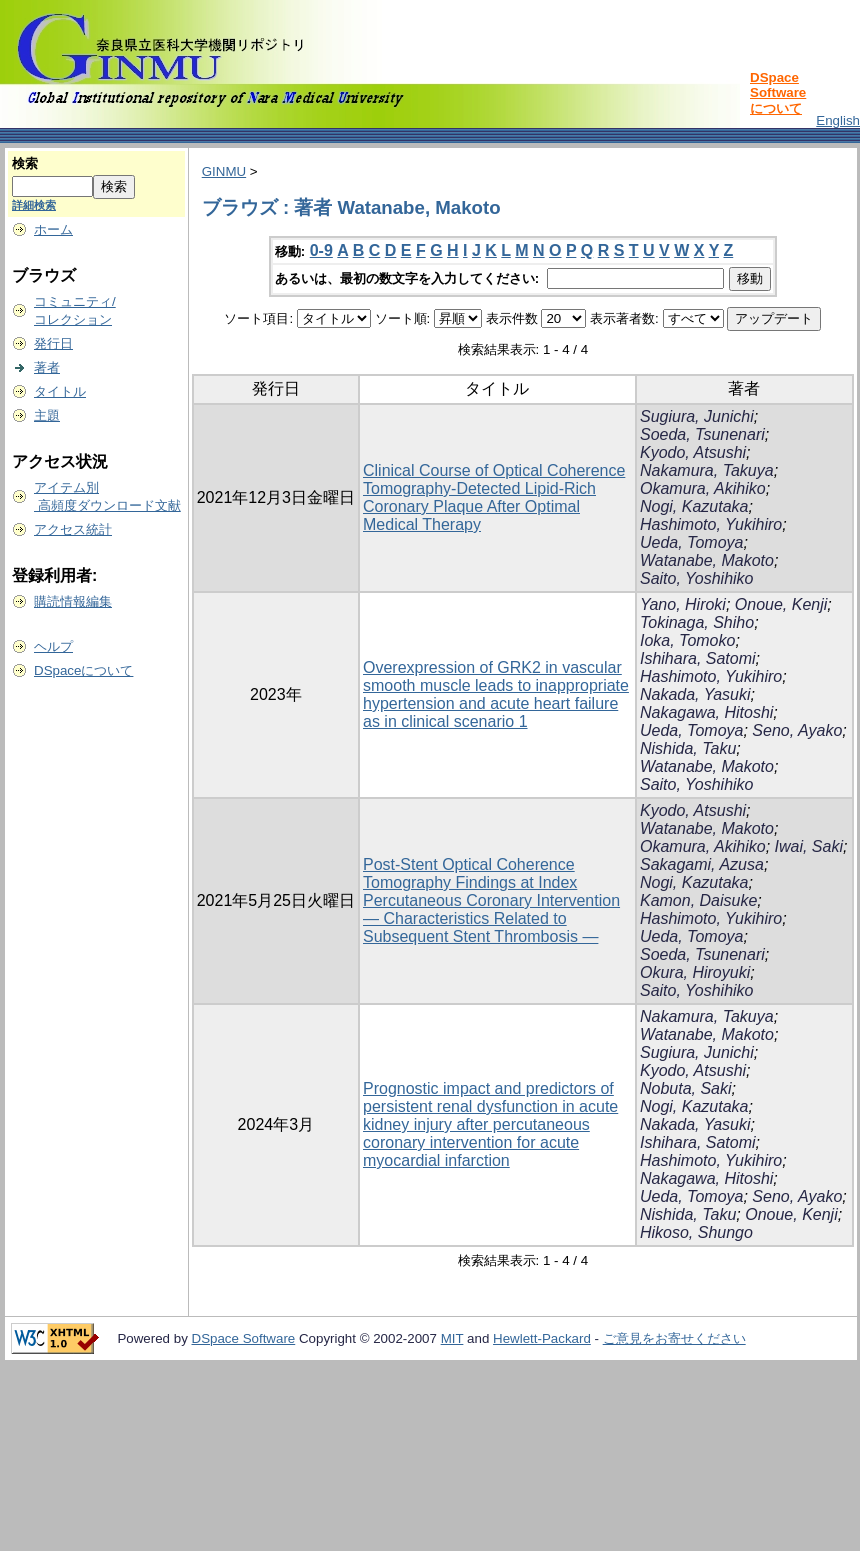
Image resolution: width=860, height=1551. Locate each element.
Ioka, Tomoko (687, 640)
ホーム (53, 229)
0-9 (321, 250)
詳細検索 (34, 205)
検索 (25, 163)
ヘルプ (53, 646)
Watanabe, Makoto (707, 560)
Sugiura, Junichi (697, 416)
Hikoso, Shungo (696, 1232)
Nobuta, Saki (686, 1088)
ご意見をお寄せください (674, 1338)
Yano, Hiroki (683, 604)
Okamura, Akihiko (703, 488)
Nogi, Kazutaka (694, 506)
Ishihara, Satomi (698, 658)
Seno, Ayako (797, 730)
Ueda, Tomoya (691, 542)
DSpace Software (244, 1338)
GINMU (224, 171)
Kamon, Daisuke (698, 900)
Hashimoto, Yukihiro (711, 524)
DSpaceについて (83, 670)
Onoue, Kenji (781, 604)
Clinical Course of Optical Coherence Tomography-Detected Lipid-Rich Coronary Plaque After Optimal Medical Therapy (494, 497)
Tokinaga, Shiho (697, 622)
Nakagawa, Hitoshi (706, 712)
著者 (47, 367)
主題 (47, 415)
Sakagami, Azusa (702, 864)
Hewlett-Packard (542, 1338)
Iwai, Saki (809, 846)
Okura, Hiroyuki (695, 972)
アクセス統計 (73, 529)
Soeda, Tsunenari (702, 434)
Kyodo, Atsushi (693, 452)
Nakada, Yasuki (695, 694)
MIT (452, 1338)
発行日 (53, 343)
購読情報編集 (73, 601)
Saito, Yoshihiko (697, 578)
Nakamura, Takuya (707, 470)
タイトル (60, 391)
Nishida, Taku (688, 748)
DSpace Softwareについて (778, 93)
